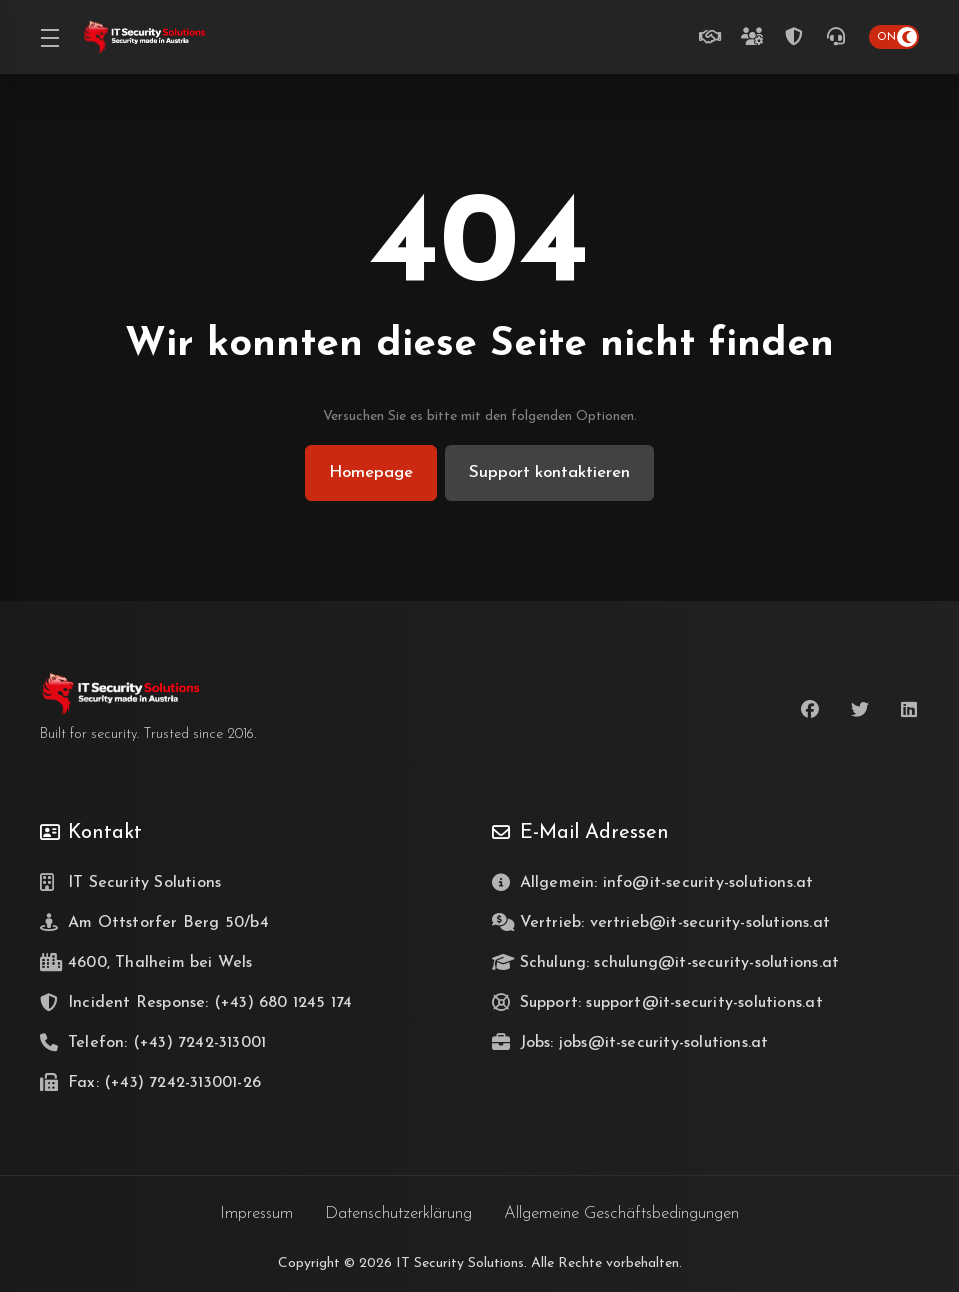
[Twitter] (860, 710)
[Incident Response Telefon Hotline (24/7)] (798, 37)
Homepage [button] (369, 472)
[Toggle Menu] (49, 37)
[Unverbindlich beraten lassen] (714, 37)
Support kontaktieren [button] (551, 472)
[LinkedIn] (910, 710)
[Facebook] (810, 710)
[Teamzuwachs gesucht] (756, 37)
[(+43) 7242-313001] (840, 37)
